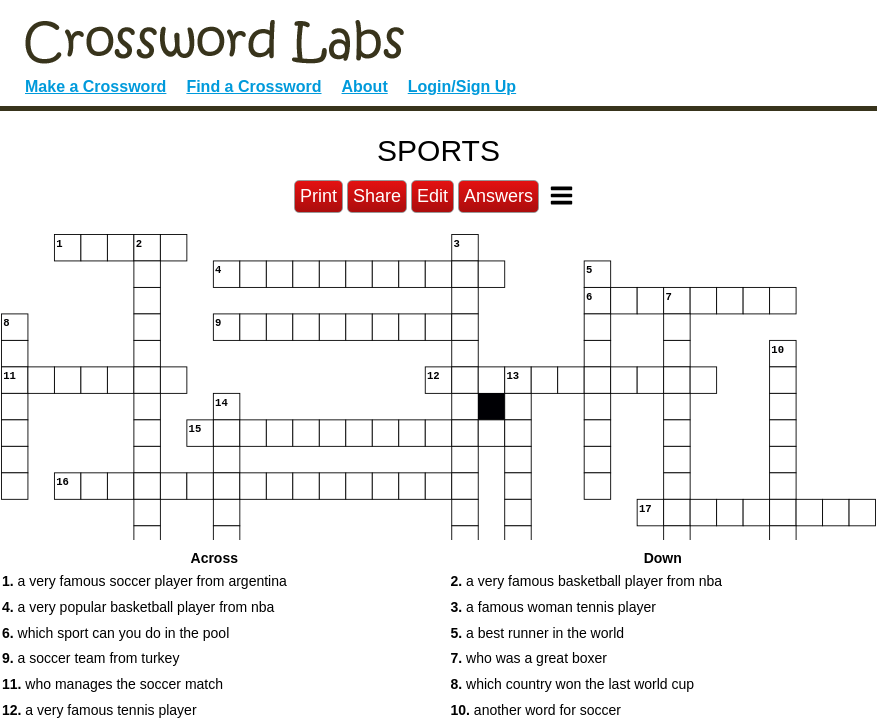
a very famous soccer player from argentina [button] (144, 581)
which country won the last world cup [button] (573, 684)
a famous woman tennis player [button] (553, 607)
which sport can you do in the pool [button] (115, 633)
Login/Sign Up (462, 86)
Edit (432, 196)
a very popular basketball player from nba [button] (138, 607)
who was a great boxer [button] (529, 658)
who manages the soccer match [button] (112, 684)
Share (377, 196)
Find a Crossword (253, 86)
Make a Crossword (95, 86)
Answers (498, 196)
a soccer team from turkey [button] (90, 658)
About (365, 86)
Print (318, 196)
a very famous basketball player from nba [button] (587, 581)
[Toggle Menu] (561, 195)
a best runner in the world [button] (538, 633)
